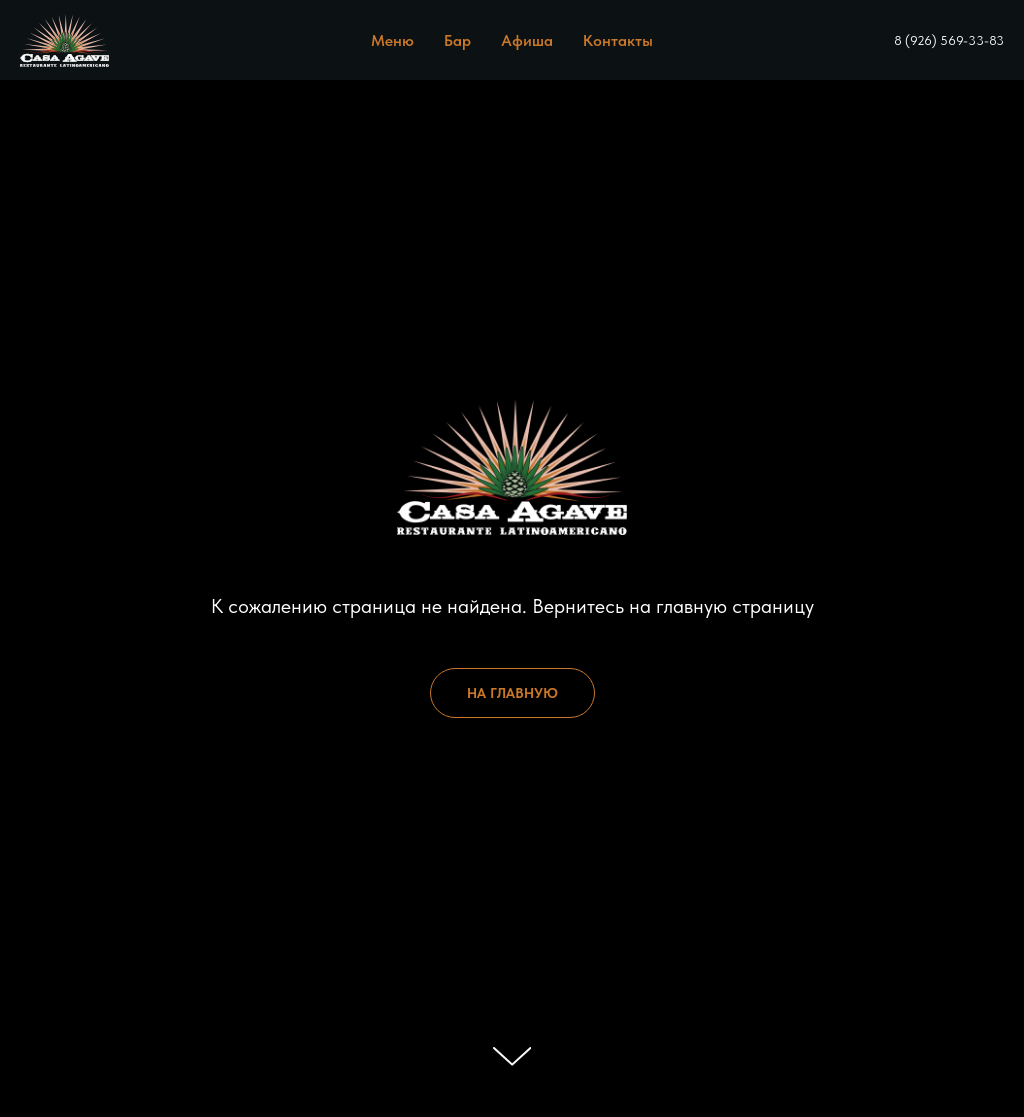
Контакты (618, 40)
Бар (457, 40)
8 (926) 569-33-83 (949, 40)
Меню (392, 40)
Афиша (527, 40)
